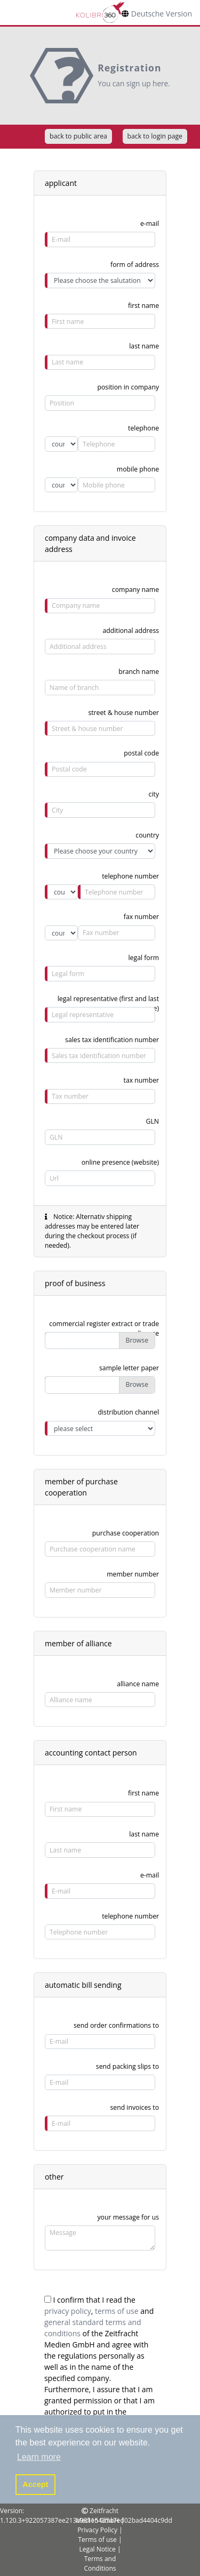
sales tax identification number (112, 1039)
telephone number (130, 1916)
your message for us (128, 2217)
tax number (141, 1080)
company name (135, 589)
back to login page (154, 136)
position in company (128, 387)
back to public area (78, 136)
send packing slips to (127, 2066)
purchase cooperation (125, 1533)
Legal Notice (97, 2549)
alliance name (138, 1683)
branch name (138, 671)
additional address (130, 630)
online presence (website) (120, 1162)
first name (143, 305)
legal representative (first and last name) (108, 1000)
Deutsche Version (161, 14)
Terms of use (97, 2539)
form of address (134, 264)
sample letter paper (129, 1367)
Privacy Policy (97, 2529)
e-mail (149, 223)
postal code (141, 753)
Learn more (39, 2456)
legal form (144, 957)
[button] (38, 2457)
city (154, 794)
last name (144, 346)
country (147, 835)
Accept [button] (35, 2484)
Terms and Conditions (100, 2563)
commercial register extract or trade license (104, 1325)
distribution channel (128, 1412)
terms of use (117, 2311)
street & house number (123, 712)
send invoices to (134, 2107)
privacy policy (67, 2311)
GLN (152, 1121)
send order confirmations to (116, 2025)
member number (133, 1574)
